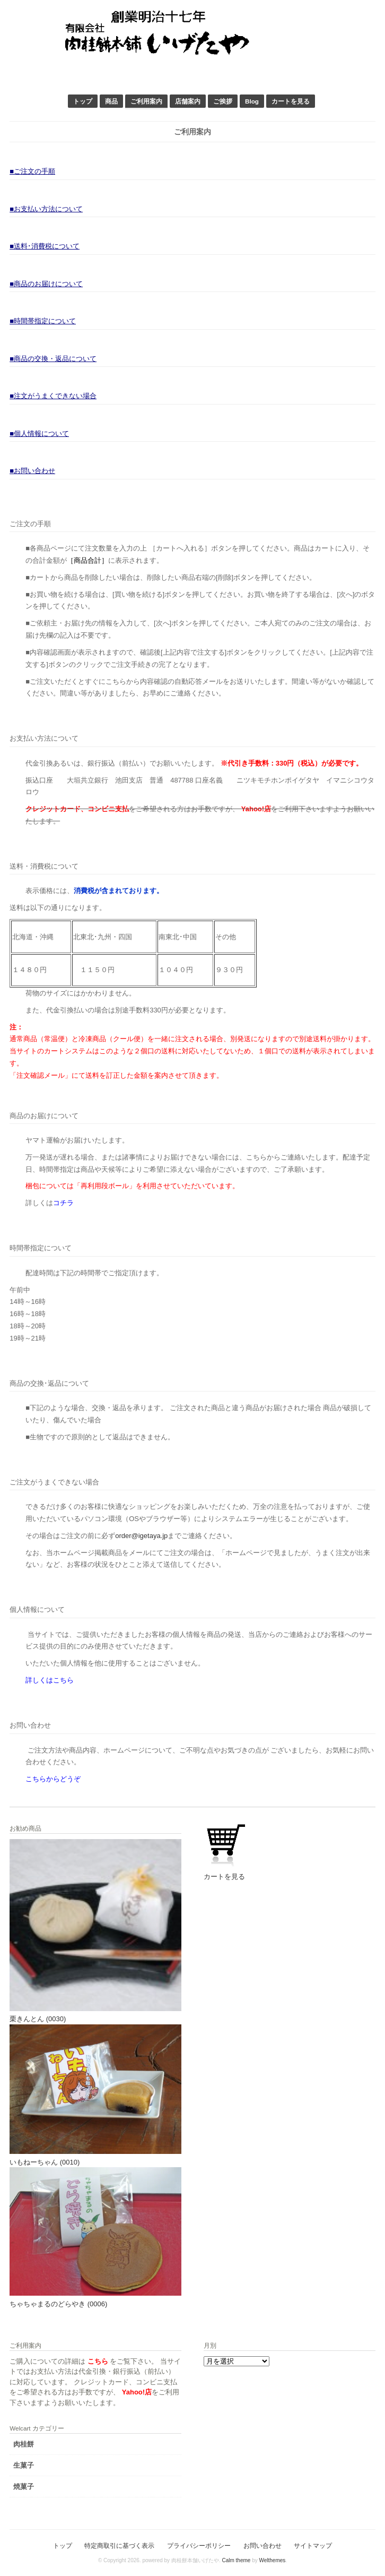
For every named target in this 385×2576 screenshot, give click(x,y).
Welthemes (272, 2560)
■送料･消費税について (45, 246)
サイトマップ (313, 2545)
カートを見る (291, 101)
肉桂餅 (23, 2444)
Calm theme (236, 2560)
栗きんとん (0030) (38, 2019)
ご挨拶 (222, 101)
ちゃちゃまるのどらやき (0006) (58, 2304)
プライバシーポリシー (199, 2545)
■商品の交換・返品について (53, 359)
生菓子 (23, 2465)
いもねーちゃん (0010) (45, 2162)
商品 (111, 101)
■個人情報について (39, 433)
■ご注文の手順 (32, 171)
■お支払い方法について (46, 209)
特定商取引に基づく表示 (119, 2545)
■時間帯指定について (43, 321)
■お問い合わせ (32, 471)
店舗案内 (187, 101)
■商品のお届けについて (46, 284)
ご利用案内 (146, 101)
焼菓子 (23, 2487)
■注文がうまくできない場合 (53, 396)
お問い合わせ (262, 2545)
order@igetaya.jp (141, 1536)
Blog (252, 101)
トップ (82, 101)
